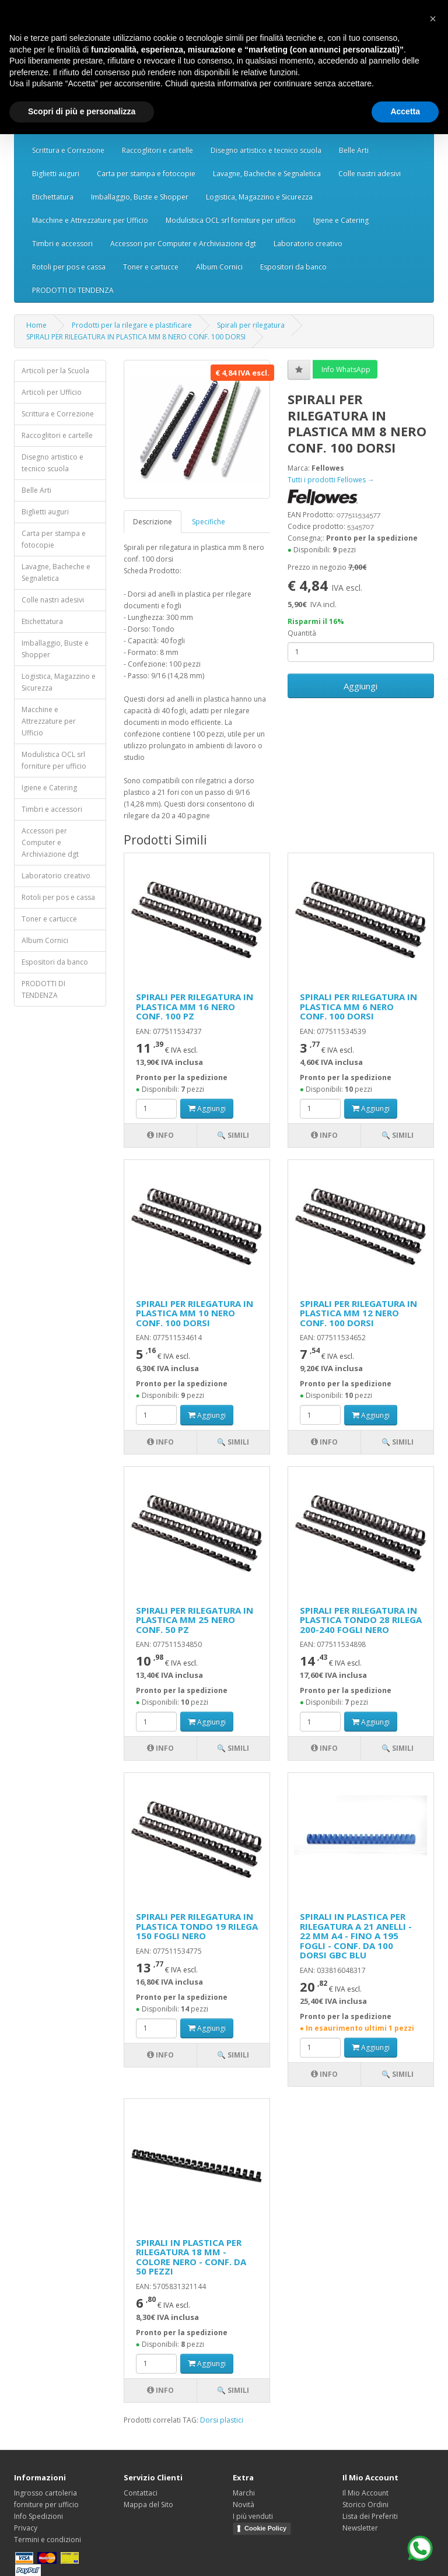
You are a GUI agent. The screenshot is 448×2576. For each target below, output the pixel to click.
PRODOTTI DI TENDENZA (73, 290)
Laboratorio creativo (308, 243)
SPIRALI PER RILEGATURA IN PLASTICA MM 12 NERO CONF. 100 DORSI (358, 1313)
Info (160, 1135)
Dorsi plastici (221, 2420)
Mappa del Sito (148, 2505)
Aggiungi (360, 686)
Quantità (302, 633)
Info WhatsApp (345, 369)
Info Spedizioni (38, 2516)
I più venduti (253, 2516)
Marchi (244, 2493)
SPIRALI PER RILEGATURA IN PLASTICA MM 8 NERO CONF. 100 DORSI (136, 337)
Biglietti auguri (55, 173)
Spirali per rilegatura (251, 325)
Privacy (25, 2528)
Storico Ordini (365, 2505)
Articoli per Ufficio (52, 392)
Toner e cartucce (150, 267)
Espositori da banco (293, 267)
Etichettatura (53, 197)
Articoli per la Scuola (55, 371)
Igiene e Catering (341, 220)
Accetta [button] (405, 111)
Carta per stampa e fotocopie (146, 173)
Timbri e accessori (62, 243)
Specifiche (208, 522)
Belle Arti (354, 150)
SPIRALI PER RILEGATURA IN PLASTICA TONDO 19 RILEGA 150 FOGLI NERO (197, 1926)
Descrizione (152, 522)
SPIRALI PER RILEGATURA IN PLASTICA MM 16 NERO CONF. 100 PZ (194, 1006)
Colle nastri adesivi (369, 173)
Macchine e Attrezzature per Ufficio (90, 220)
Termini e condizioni (47, 2540)
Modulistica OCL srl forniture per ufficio (231, 220)
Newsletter (360, 2528)
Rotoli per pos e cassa (69, 267)
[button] (433, 18)
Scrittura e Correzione (68, 150)
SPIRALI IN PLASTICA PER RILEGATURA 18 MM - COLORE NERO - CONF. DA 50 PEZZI (191, 2257)
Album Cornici (219, 267)
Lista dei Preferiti (370, 2516)
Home (36, 325)
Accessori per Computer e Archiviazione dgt (183, 243)
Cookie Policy (265, 2528)
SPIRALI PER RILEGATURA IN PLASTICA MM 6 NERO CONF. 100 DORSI (358, 1006)
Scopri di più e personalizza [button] (81, 111)
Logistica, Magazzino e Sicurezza (259, 197)
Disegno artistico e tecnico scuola (266, 150)
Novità (243, 2505)
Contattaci (141, 2493)
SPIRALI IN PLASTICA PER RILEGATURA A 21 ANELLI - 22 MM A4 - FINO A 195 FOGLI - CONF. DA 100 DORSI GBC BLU (356, 1936)
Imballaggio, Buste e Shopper (139, 197)
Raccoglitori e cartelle (157, 150)
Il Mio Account (365, 2493)
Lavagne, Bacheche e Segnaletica (267, 173)
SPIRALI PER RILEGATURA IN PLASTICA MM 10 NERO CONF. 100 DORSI (194, 1313)
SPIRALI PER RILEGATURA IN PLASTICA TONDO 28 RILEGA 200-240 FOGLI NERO (361, 1619)
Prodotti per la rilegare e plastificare (132, 325)
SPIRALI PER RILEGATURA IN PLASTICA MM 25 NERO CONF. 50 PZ (194, 1619)
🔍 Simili (233, 1135)
